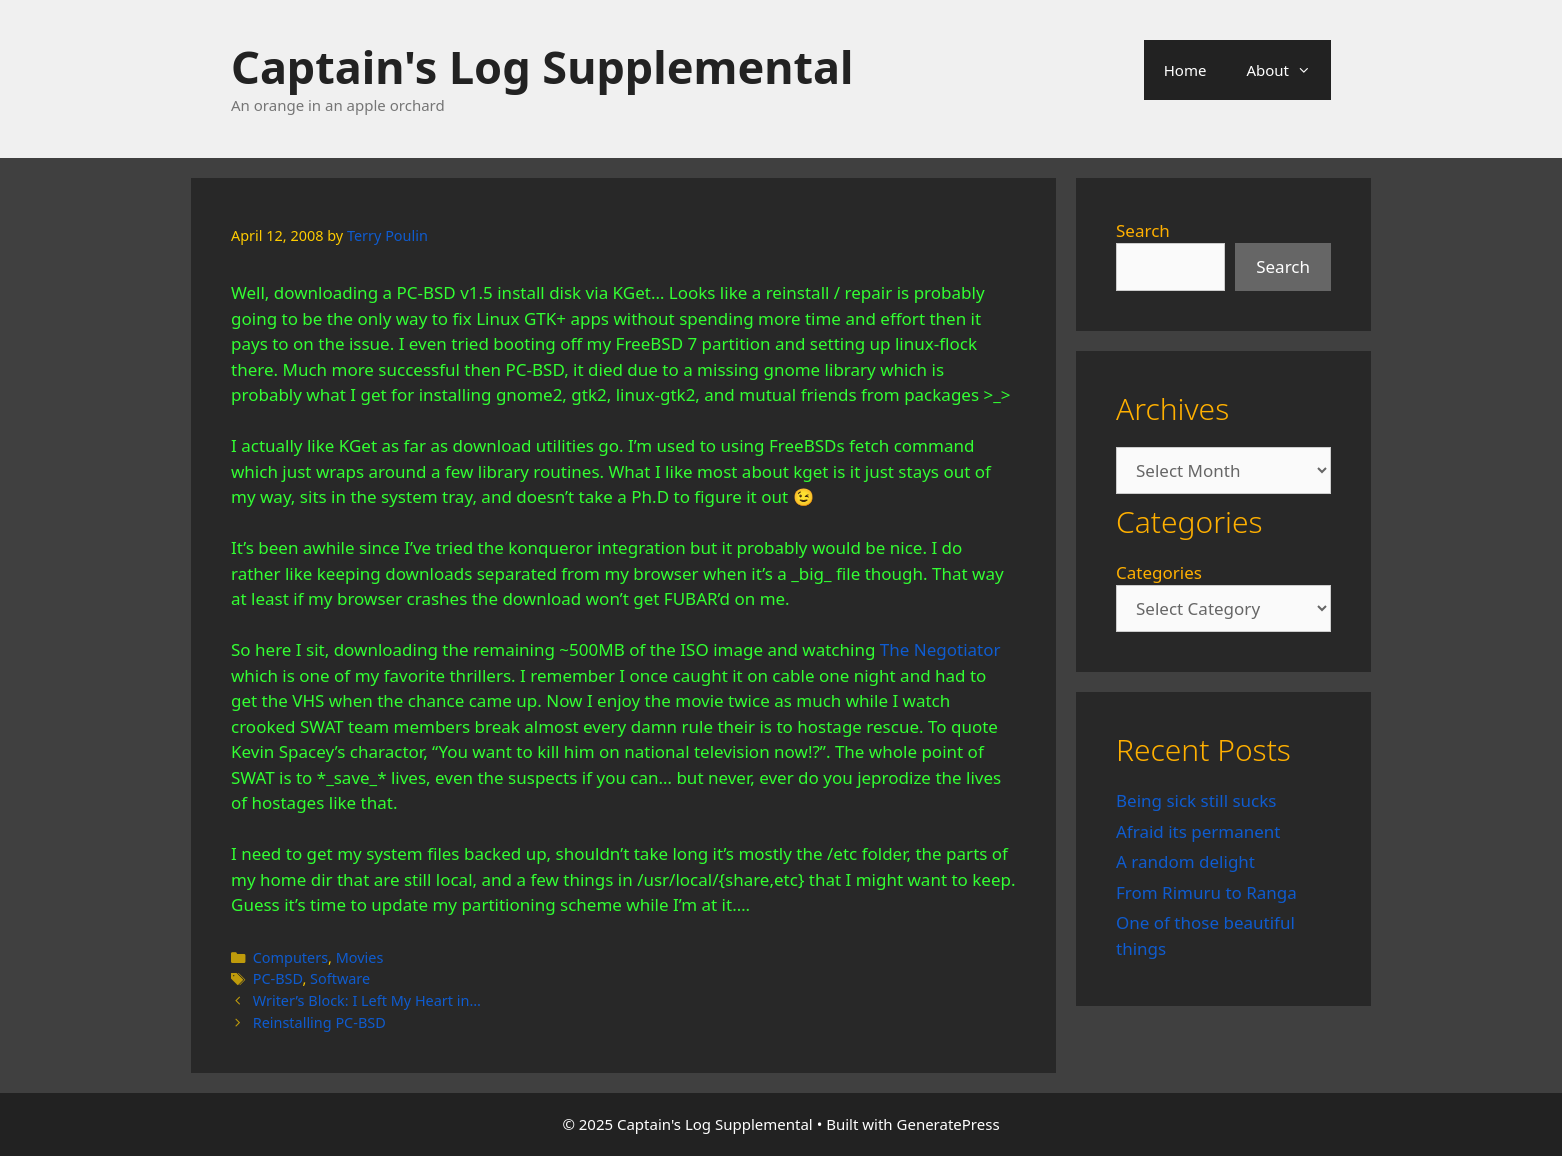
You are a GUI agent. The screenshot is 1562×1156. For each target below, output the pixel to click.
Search (1143, 230)
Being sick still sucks (1196, 800)
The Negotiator (940, 649)
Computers (290, 957)
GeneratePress (948, 1124)
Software (340, 978)
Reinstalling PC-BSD (319, 1022)
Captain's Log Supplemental (542, 66)
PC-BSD (278, 978)
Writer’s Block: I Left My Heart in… (367, 1000)
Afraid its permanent (1198, 831)
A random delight (1185, 861)
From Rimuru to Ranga (1206, 892)
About (1288, 70)
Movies (360, 957)
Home (1185, 70)
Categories (1159, 572)
